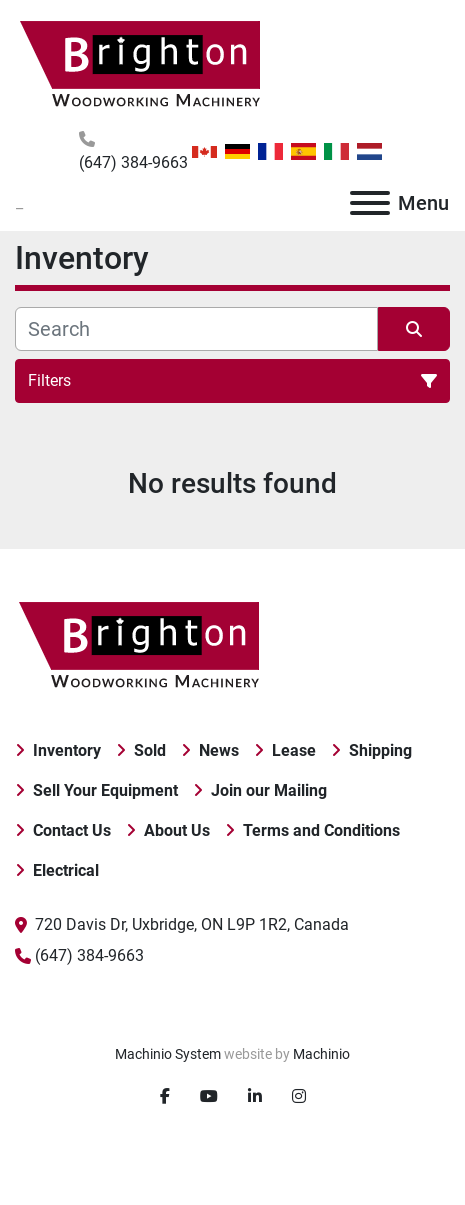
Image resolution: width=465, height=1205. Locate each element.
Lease (294, 750)
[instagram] (299, 1097)
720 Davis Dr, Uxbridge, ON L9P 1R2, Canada (192, 924)
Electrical (66, 870)
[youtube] (209, 1097)
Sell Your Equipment (105, 790)
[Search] (196, 329)
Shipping (380, 750)
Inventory (67, 750)
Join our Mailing (269, 790)
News (219, 750)
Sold (150, 750)
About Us (177, 830)
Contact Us (72, 830)
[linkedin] (255, 1097)
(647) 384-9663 (133, 162)
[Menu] (370, 203)
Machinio (321, 1054)
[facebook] (165, 1097)
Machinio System (168, 1054)
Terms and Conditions (321, 830)
